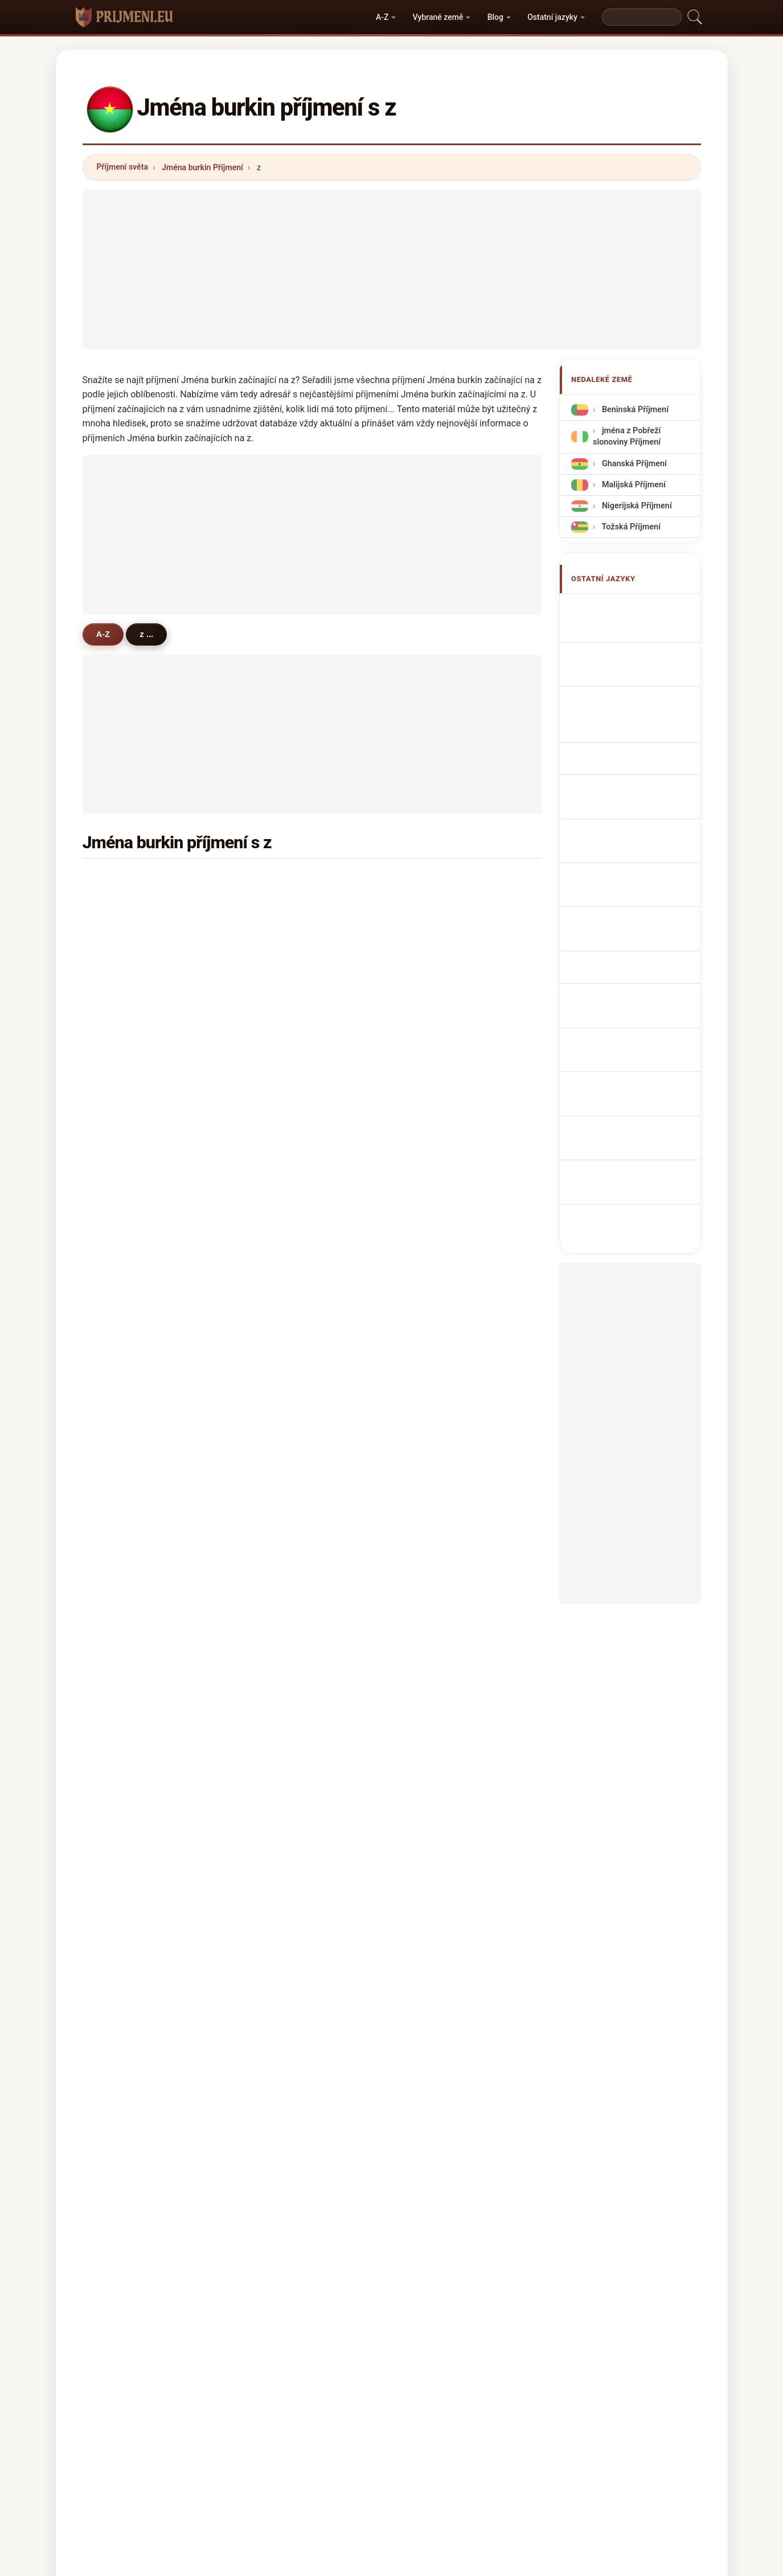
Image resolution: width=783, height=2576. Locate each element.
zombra (438, 1240)
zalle (433, 908)
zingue (125, 1240)
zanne (436, 1102)
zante (435, 1351)
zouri (122, 1268)
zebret (124, 1296)
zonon (280, 1296)
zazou (123, 1655)
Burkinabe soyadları (636, 946)
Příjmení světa (122, 166)
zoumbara (287, 1212)
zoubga (282, 1240)
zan (431, 1185)
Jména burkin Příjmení (202, 167)
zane (121, 1600)
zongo (124, 881)
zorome (282, 964)
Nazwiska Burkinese (637, 775)
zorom (436, 1047)
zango (124, 936)
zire (275, 1600)
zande (124, 1683)
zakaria (126, 1793)
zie (118, 1406)
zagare (281, 1627)
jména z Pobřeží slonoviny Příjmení (627, 436)
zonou (436, 1157)
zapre (435, 1434)
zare (276, 1074)
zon (119, 1185)
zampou (284, 1047)
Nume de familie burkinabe (626, 898)
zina (120, 1157)
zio (274, 1129)
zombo (281, 1379)
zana (277, 1572)
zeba (433, 992)
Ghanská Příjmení (633, 463)
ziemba (438, 1683)
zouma (437, 1296)
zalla (121, 1323)
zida (120, 908)
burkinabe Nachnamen (641, 683)
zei (118, 1738)
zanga (280, 1268)
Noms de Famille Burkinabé (627, 656)
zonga (436, 1129)
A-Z (382, 17)
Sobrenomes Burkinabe (643, 754)
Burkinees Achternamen (617, 801)
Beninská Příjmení (634, 409)
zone (277, 1406)
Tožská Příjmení (630, 527)
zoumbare (287, 1544)
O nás (311, 2418)
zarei (277, 1489)
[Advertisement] (392, 269)
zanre (435, 1074)
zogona (438, 1544)
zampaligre (133, 1019)
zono (277, 1157)
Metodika (260, 2418)
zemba (125, 1102)
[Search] (642, 17)
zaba (121, 1351)
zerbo (435, 881)
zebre (435, 1379)
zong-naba (444, 1212)
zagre (123, 964)
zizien (123, 1379)
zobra (279, 1655)
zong (277, 1711)
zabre (279, 908)
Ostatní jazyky (552, 17)
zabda (280, 1323)
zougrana (442, 1489)
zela (432, 1517)
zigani (280, 1351)
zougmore (288, 992)
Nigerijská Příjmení (635, 506)
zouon (280, 1185)
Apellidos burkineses (638, 609)
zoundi (281, 936)
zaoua (436, 1627)
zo (428, 1711)
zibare (436, 1461)
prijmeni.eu (391, 2373)
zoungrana (288, 881)
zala (120, 1711)
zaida (434, 1738)
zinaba (437, 1268)
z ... (148, 634)
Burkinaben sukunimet (641, 849)
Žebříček (360, 2418)
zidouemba (133, 992)
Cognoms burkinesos (640, 729)
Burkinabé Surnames (638, 630)
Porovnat (414, 2418)
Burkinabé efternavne (639, 828)
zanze (123, 1489)
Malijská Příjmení (632, 485)
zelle (433, 1655)
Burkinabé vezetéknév (640, 871)
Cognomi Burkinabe (636, 705)
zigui (277, 1683)
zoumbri (128, 1461)
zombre (126, 1047)
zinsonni (284, 1461)
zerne (435, 1323)
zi (115, 1544)
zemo (123, 1766)
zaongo (282, 1434)
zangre (437, 964)
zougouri (129, 1212)
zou (275, 1517)
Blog (495, 17)
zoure (279, 1102)
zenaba (282, 1738)
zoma (435, 1019)
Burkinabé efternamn (638, 925)
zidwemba (131, 1434)
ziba (276, 1019)
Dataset (468, 2418)
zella (433, 1600)
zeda (121, 1572)
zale (120, 1627)
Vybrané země (438, 17)
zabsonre (130, 1074)
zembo (281, 1766)
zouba (124, 1517)
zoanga (126, 1129)
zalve (434, 1766)
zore (432, 936)
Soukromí (523, 2418)
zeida (434, 1572)
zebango (440, 1406)
